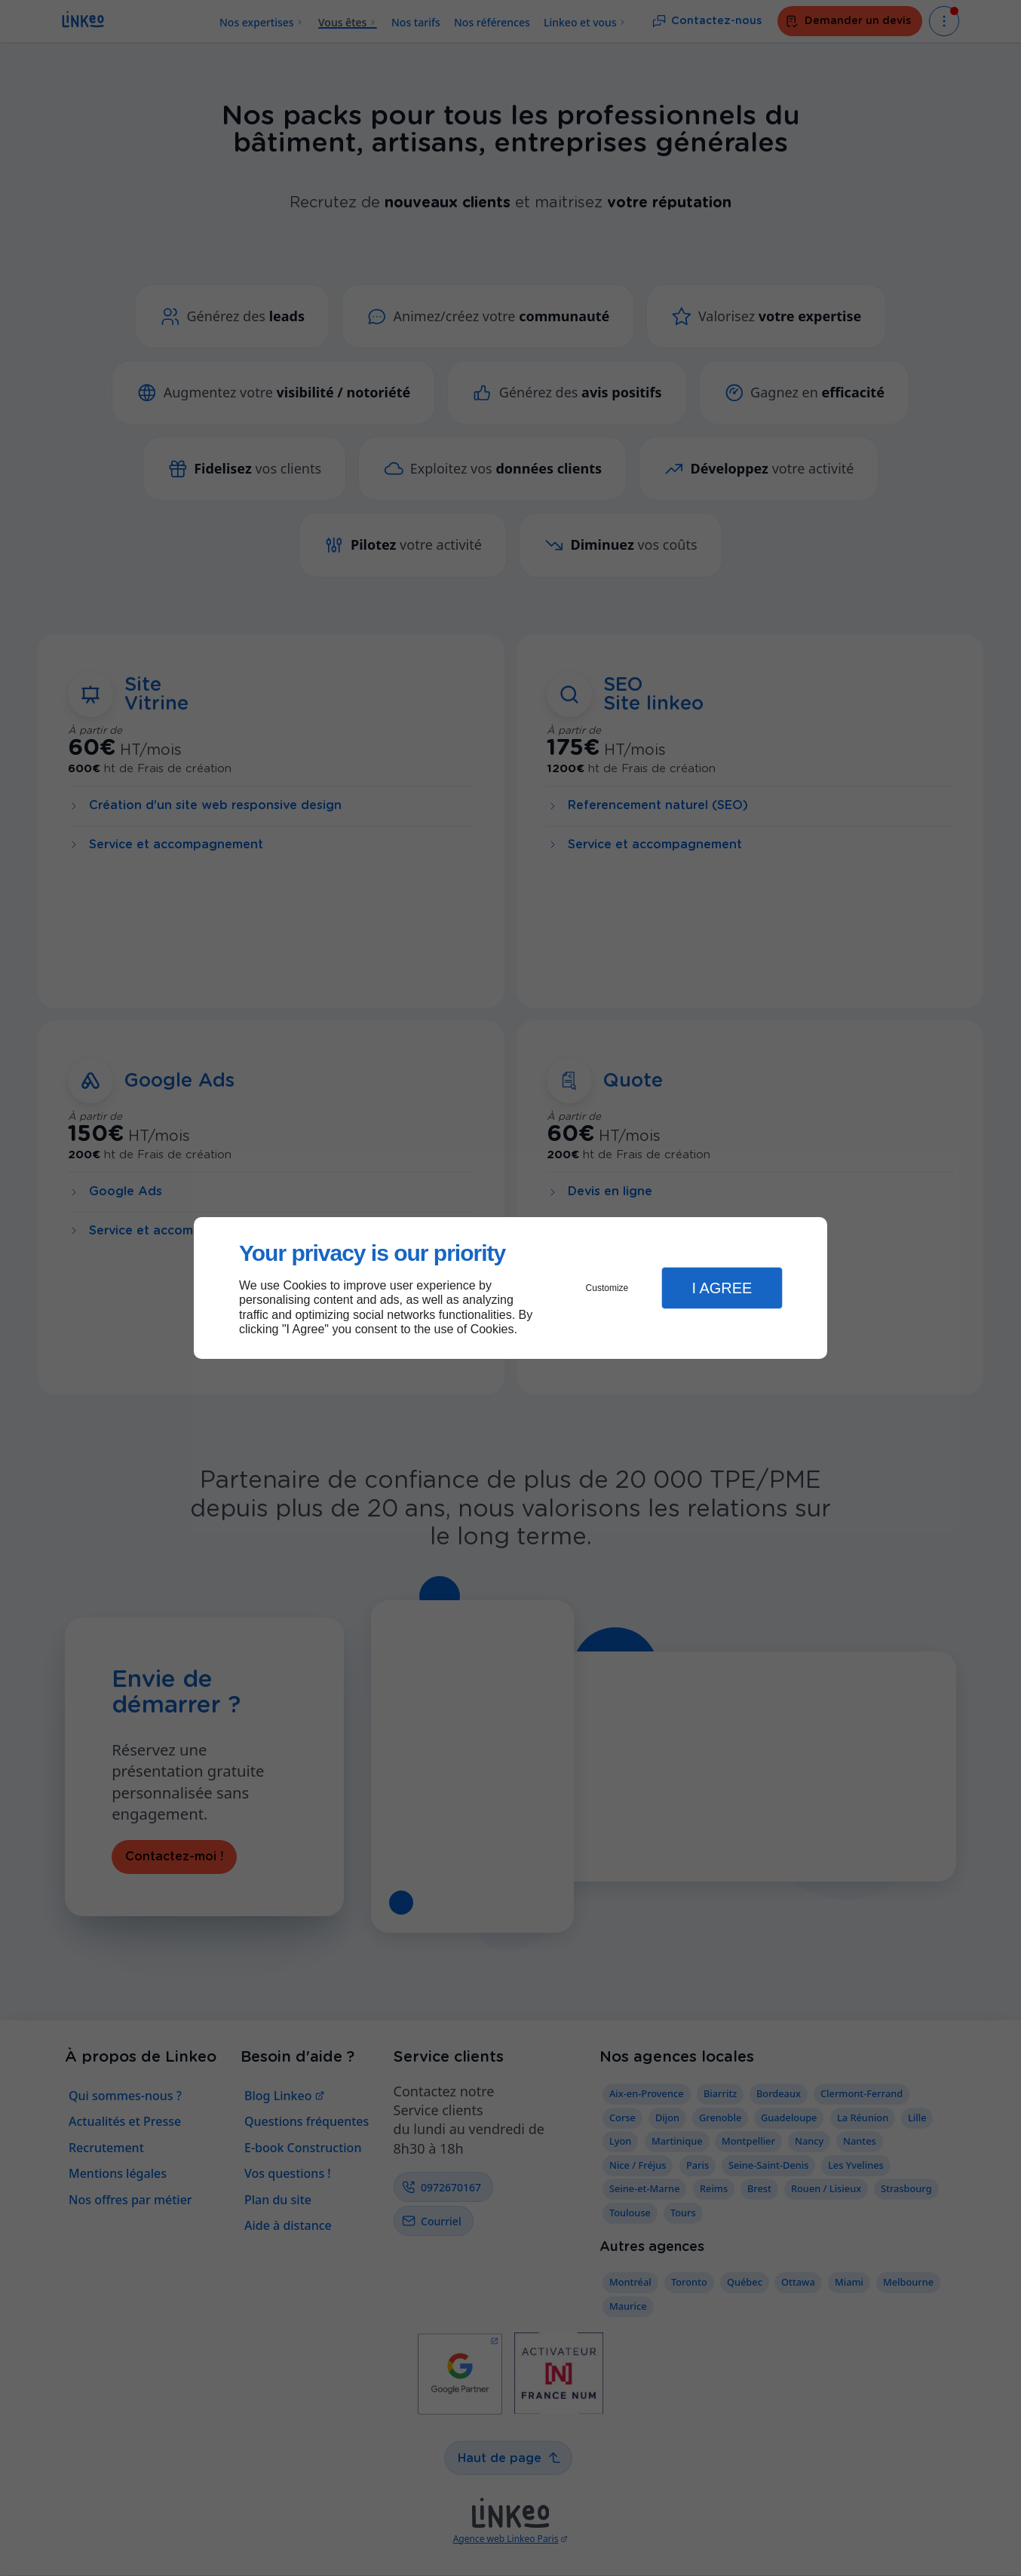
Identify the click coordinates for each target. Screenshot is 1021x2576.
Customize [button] (607, 1288)
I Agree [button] (721, 1288)
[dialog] (510, 1288)
